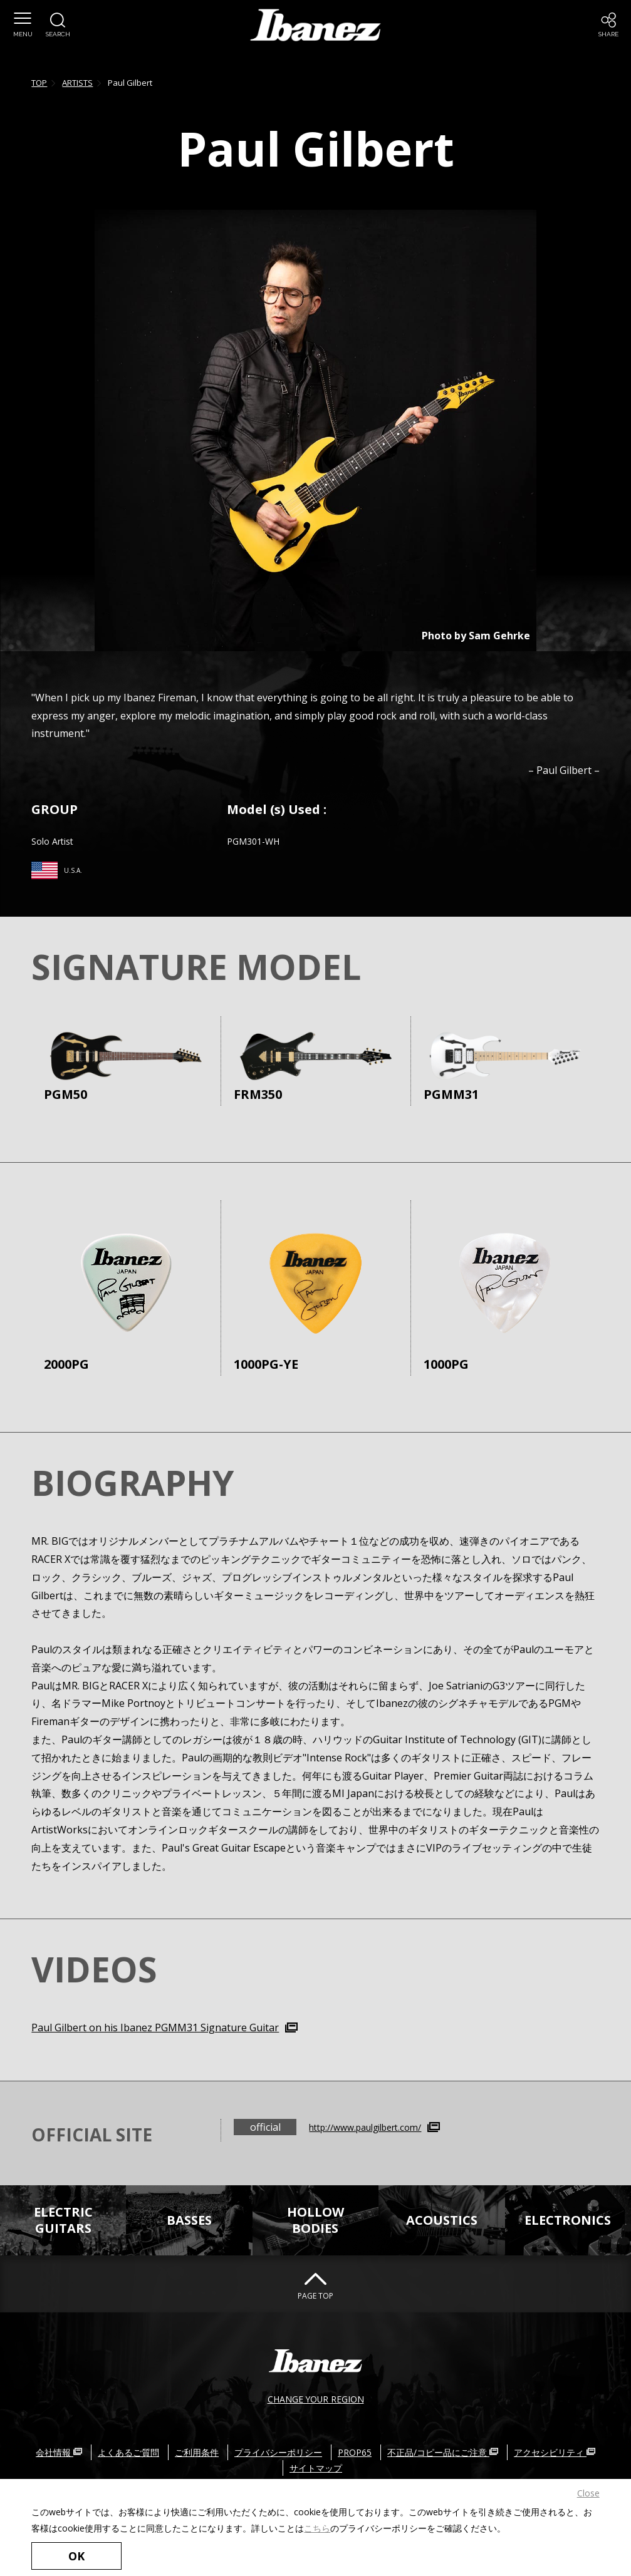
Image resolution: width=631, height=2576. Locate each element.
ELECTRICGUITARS (63, 2220)
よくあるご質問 (128, 2452)
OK (75, 2555)
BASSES (189, 2220)
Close (588, 2493)
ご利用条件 (197, 2452)
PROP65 (355, 2452)
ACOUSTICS (441, 2220)
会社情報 (59, 2452)
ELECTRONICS (567, 2220)
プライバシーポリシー (278, 2452)
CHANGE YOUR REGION (316, 2398)
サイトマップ (315, 2468)
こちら (317, 2527)
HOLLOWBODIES (315, 2220)
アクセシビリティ (554, 2452)
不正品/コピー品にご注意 (442, 2452)
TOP (39, 82)
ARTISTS (77, 82)
